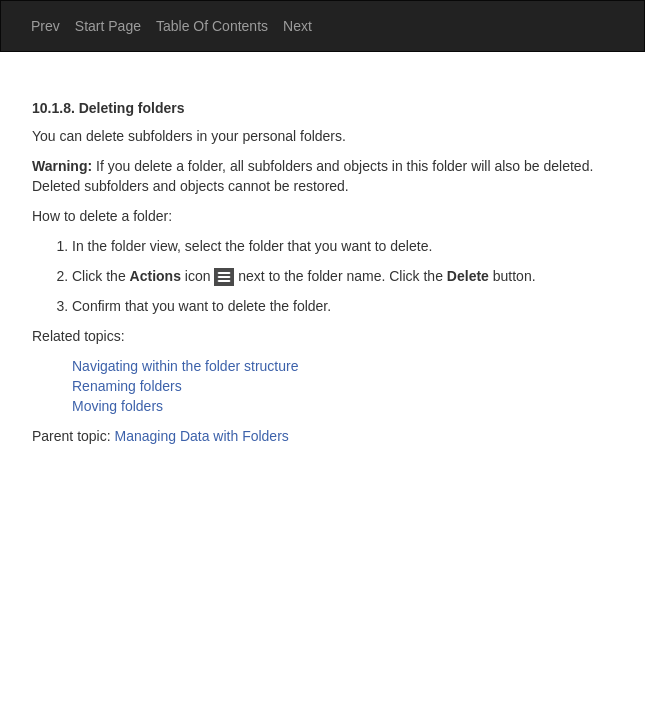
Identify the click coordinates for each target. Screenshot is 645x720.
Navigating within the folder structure (185, 366)
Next (297, 26)
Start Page (108, 26)
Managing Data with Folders (202, 436)
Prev (45, 26)
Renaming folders (127, 386)
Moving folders (117, 406)
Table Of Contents (212, 26)
